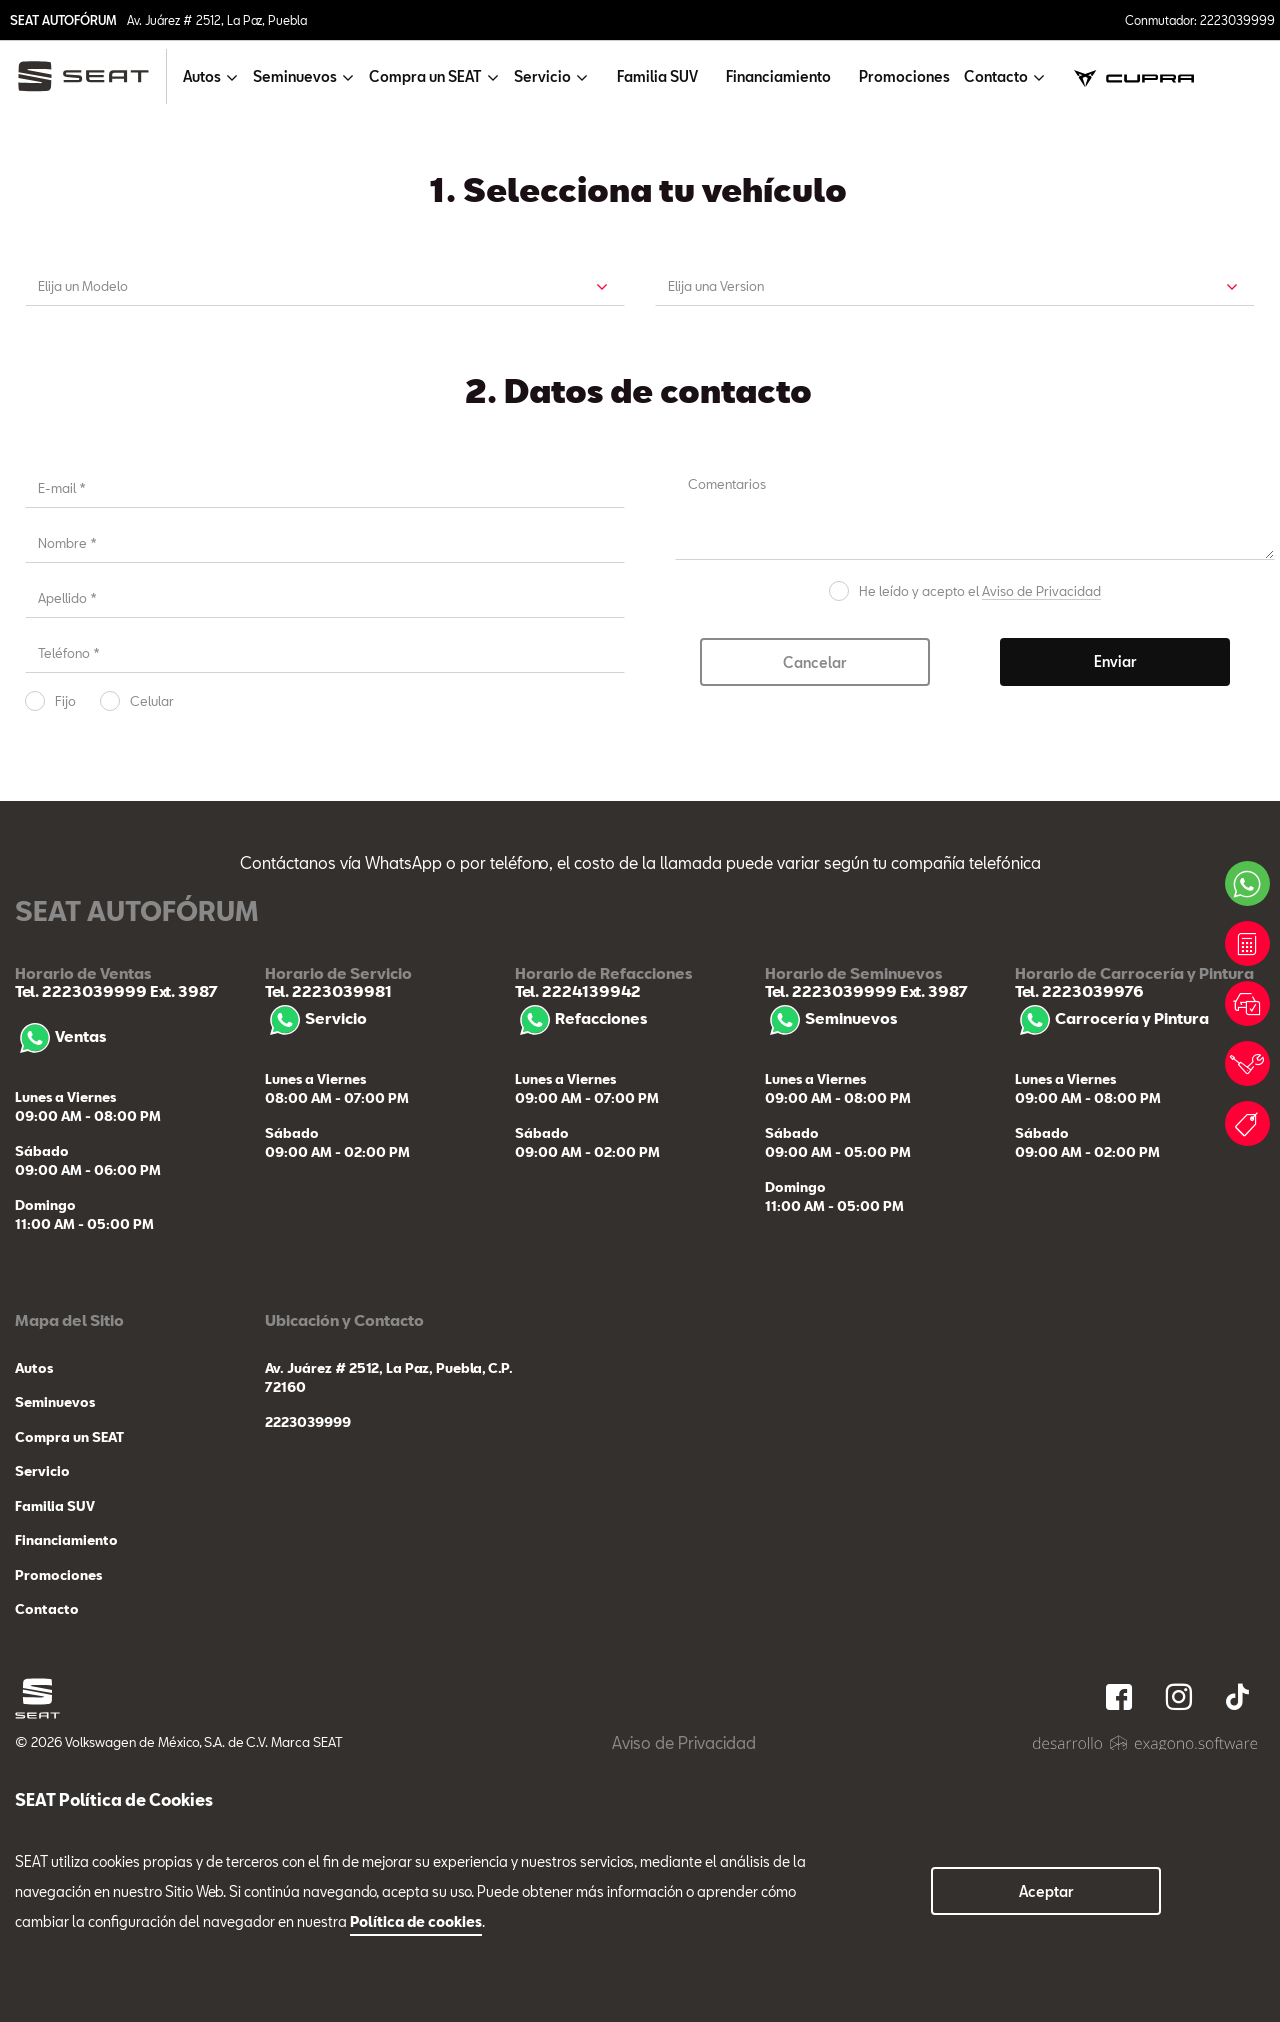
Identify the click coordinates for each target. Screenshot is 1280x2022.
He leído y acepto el (980, 857)
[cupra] (1134, 76)
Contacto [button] (996, 76)
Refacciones (581, 1285)
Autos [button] (202, 76)
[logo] (91, 76)
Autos (34, 1635)
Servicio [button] (542, 76)
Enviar (1115, 927)
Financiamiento (778, 76)
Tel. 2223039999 (81, 1258)
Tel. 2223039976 (1079, 1258)
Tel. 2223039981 (328, 1258)
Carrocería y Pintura (1112, 1285)
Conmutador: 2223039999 (1200, 20)
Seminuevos (831, 1285)
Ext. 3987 (182, 1258)
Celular (152, 967)
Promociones (904, 76)
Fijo (65, 967)
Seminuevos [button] (295, 76)
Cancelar (815, 928)
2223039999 (308, 1689)
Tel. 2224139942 (578, 1258)
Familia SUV (657, 76)
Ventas (60, 1303)
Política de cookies (416, 1921)
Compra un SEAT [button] (425, 76)
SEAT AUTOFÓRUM (63, 20)
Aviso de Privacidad (1041, 857)
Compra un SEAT (69, 1704)
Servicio (316, 1285)
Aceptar (1046, 1891)
